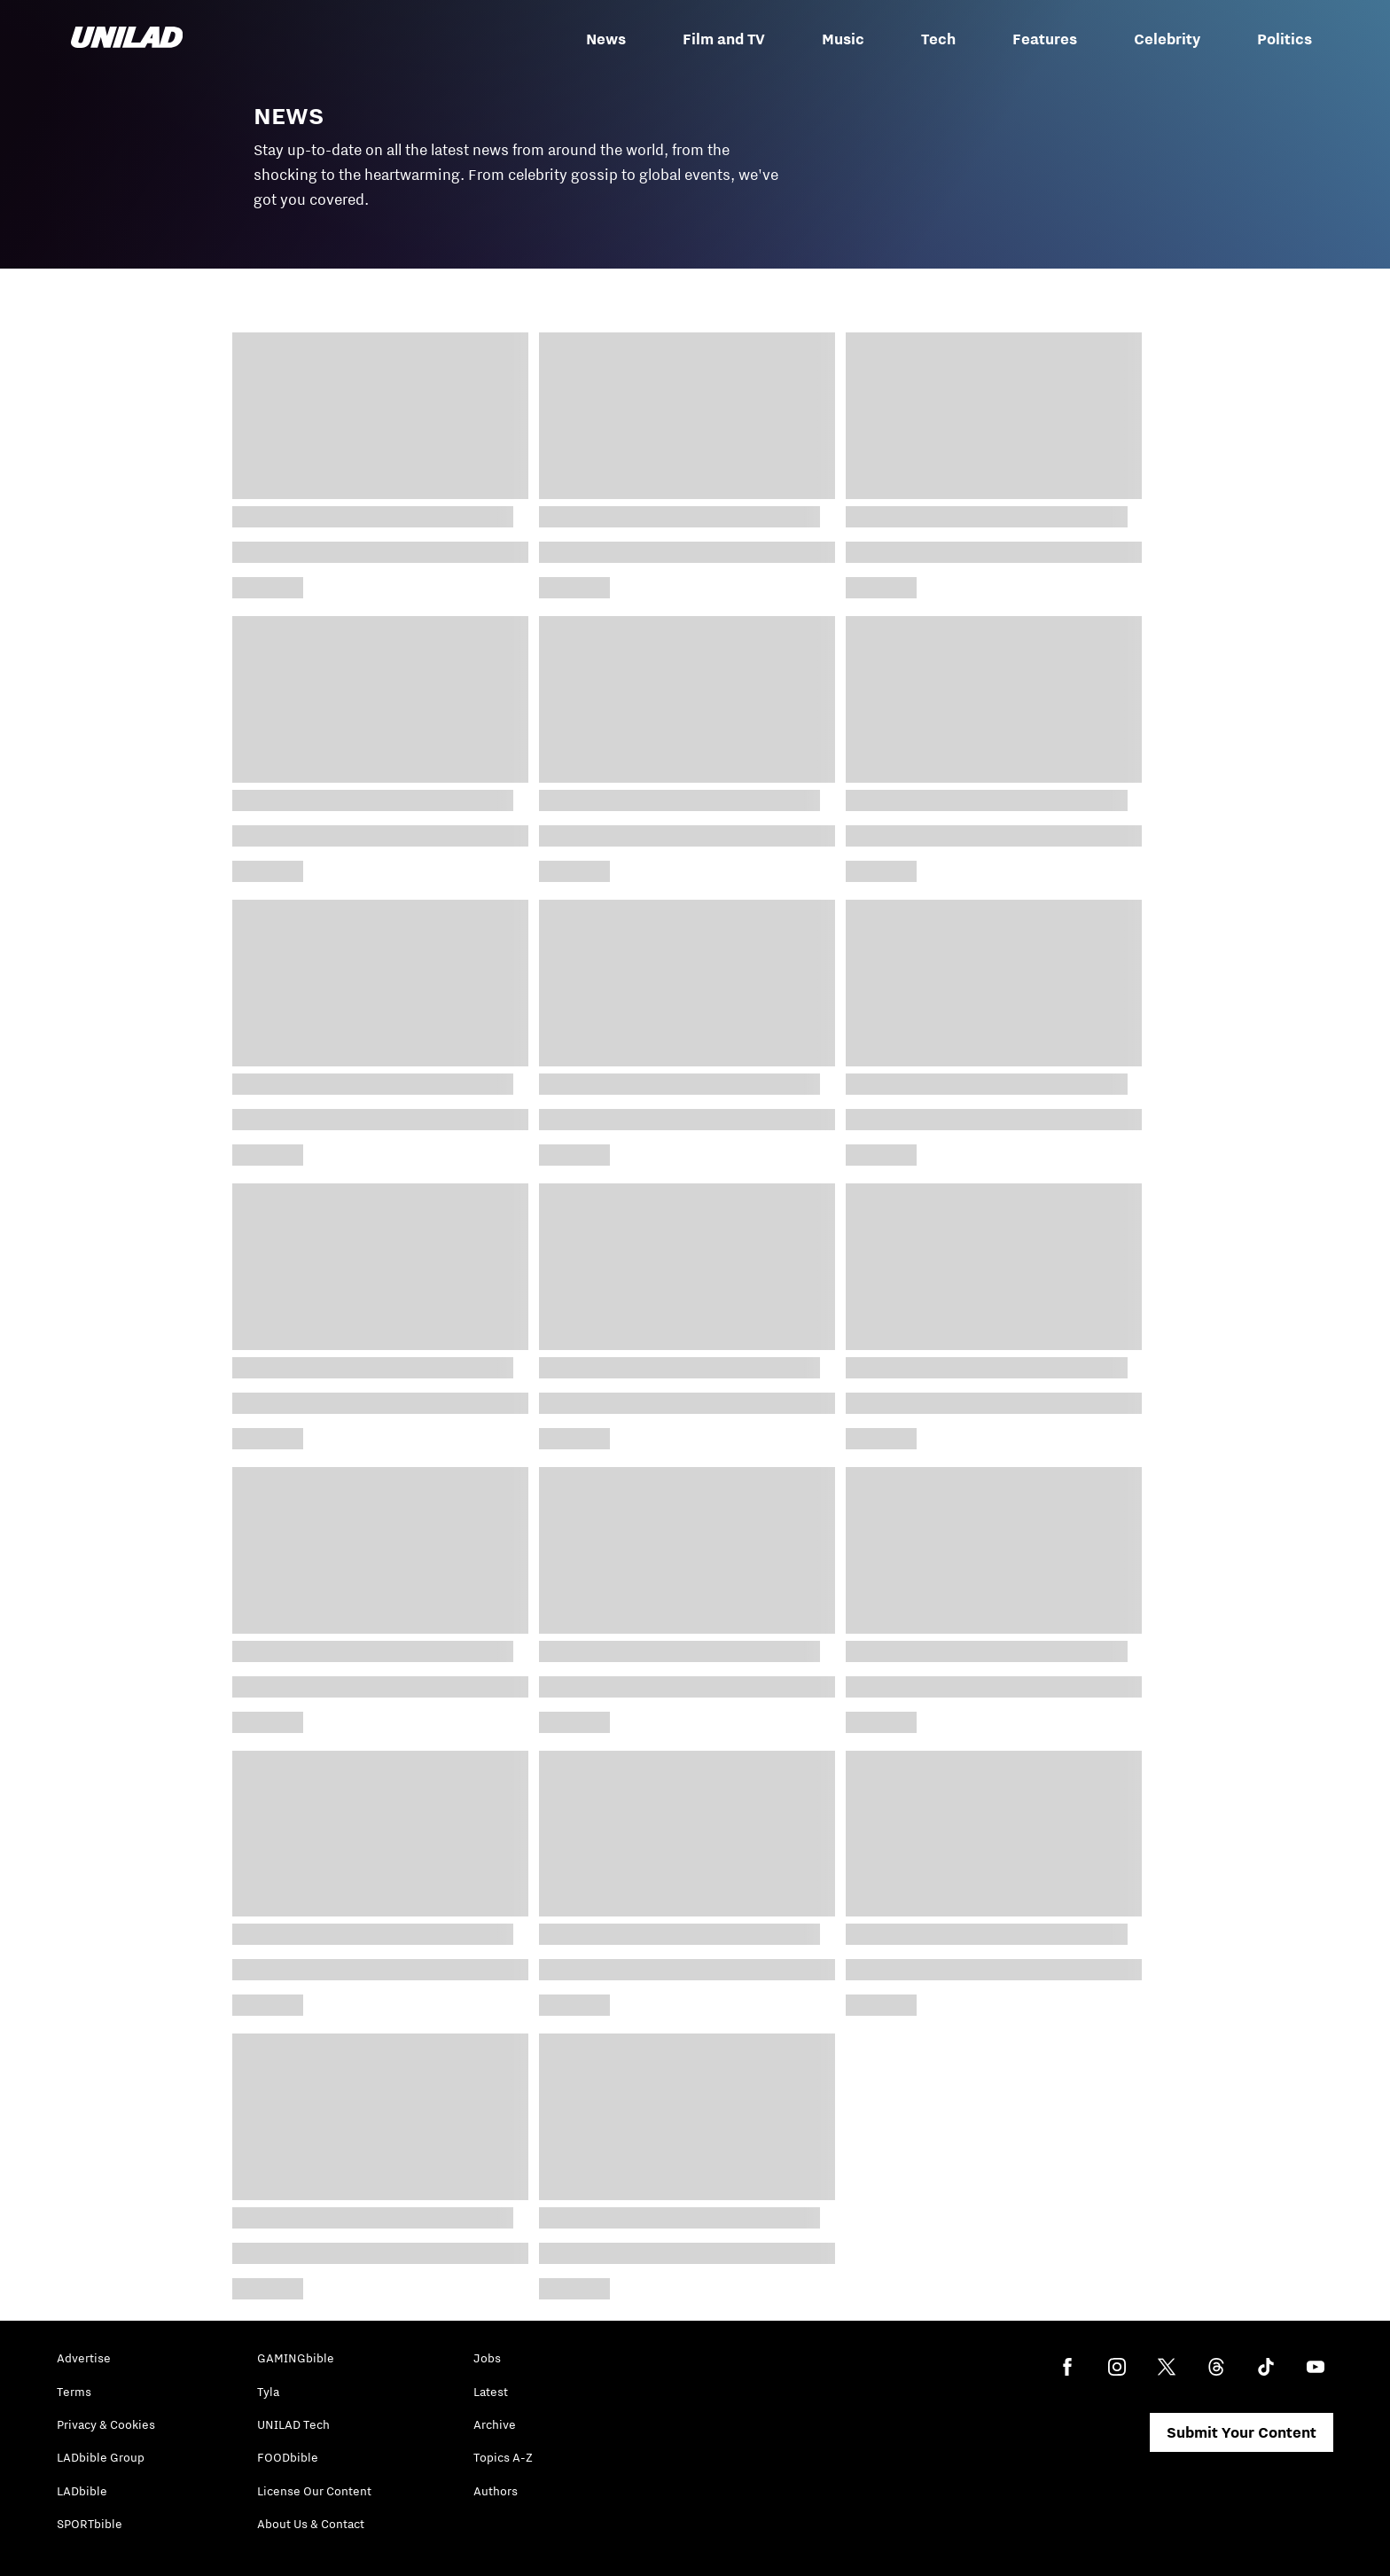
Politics (1284, 39)
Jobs (487, 2358)
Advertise (84, 2358)
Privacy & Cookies (106, 2424)
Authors (495, 2491)
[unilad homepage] (127, 39)
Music (843, 39)
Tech (938, 39)
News (606, 39)
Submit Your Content (1241, 2432)
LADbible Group (100, 2457)
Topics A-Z (503, 2457)
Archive (494, 2424)
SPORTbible (89, 2524)
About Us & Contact (310, 2524)
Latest (490, 2392)
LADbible (82, 2491)
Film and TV (724, 39)
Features (1044, 39)
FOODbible (287, 2457)
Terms (74, 2392)
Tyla (268, 2392)
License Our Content (314, 2491)
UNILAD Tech (293, 2424)
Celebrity (1167, 39)
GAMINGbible (295, 2358)
